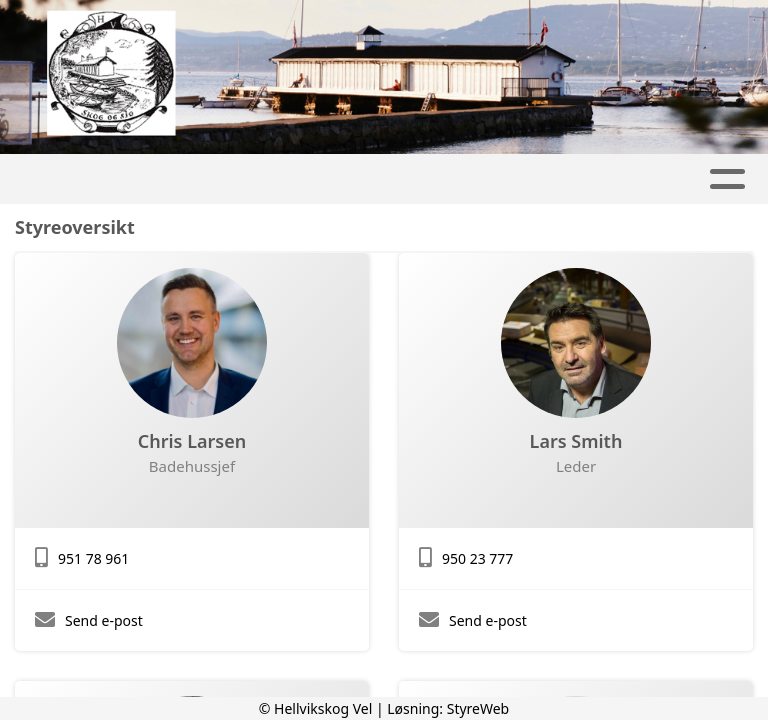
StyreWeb (478, 708)
